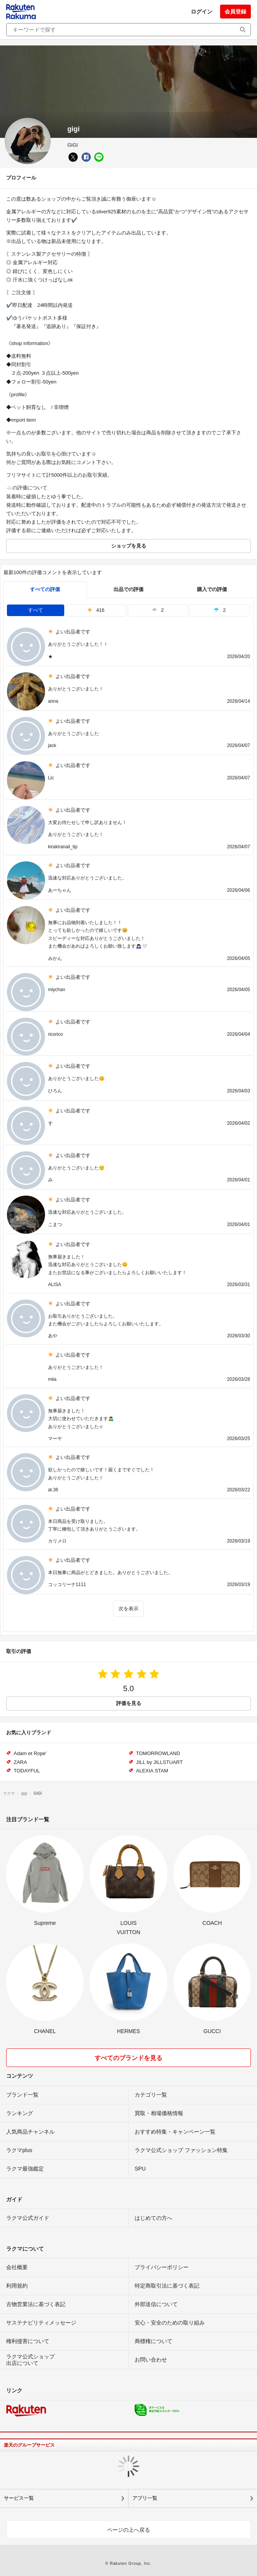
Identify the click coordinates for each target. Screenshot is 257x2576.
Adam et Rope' (30, 1753)
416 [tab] (96, 610)
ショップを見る (128, 546)
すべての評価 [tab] (45, 589)
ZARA (20, 1762)
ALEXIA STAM (152, 1771)
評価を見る (128, 1703)
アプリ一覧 (144, 2498)
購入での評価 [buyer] (212, 589)
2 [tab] (158, 610)
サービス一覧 (19, 2498)
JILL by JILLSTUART (159, 1762)
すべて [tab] (35, 610)
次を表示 (128, 1608)
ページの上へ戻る (128, 2530)
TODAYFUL (27, 1771)
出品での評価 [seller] (128, 589)
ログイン (201, 11)
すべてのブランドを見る (128, 2058)
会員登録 (235, 11)
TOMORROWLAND (158, 1753)
